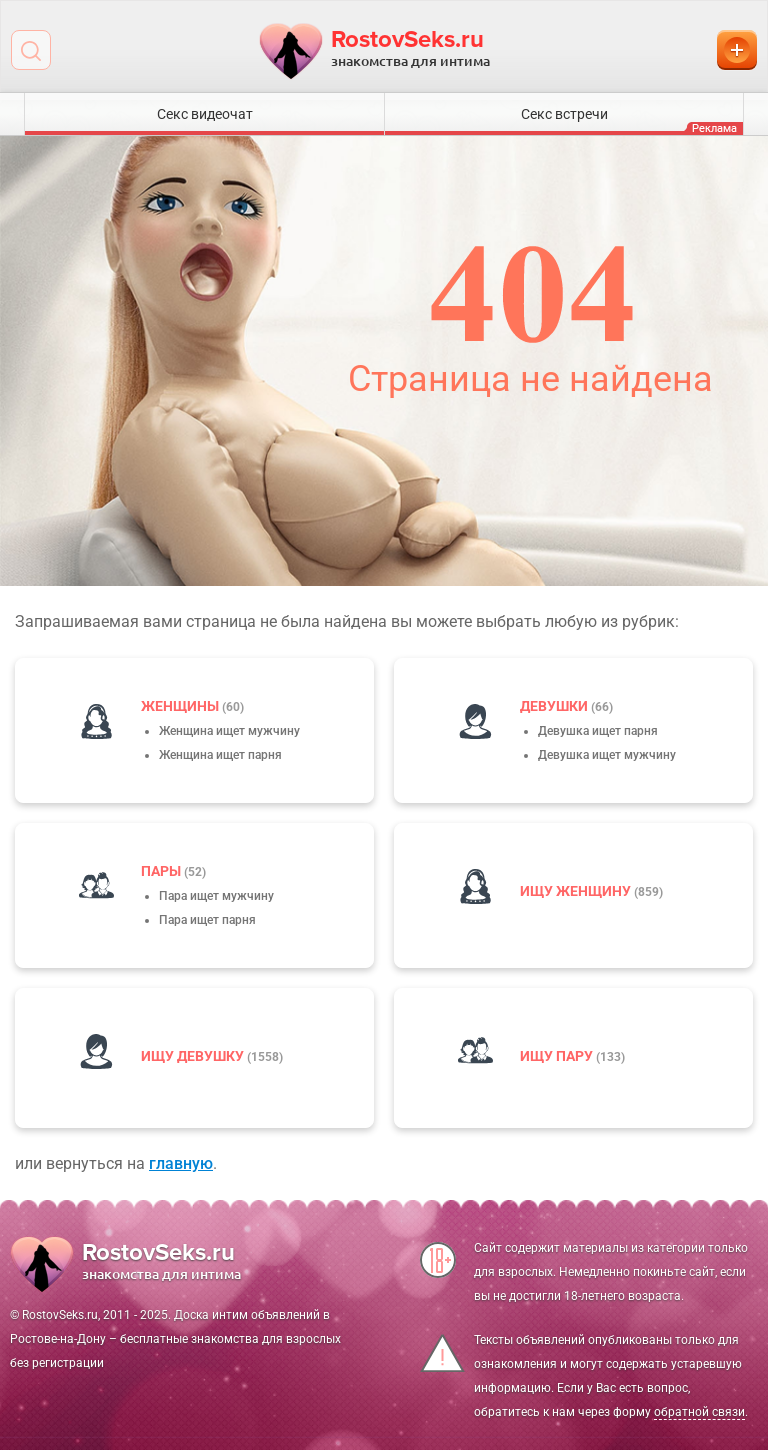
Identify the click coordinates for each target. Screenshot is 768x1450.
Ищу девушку (194, 1056)
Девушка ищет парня (598, 731)
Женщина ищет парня (220, 755)
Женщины (181, 706)
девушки (555, 706)
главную (181, 1163)
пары (162, 871)
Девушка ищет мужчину (607, 755)
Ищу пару (558, 1056)
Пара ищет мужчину (216, 896)
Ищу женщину (577, 891)
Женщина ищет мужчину (229, 731)
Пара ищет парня (207, 920)
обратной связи (699, 1412)
